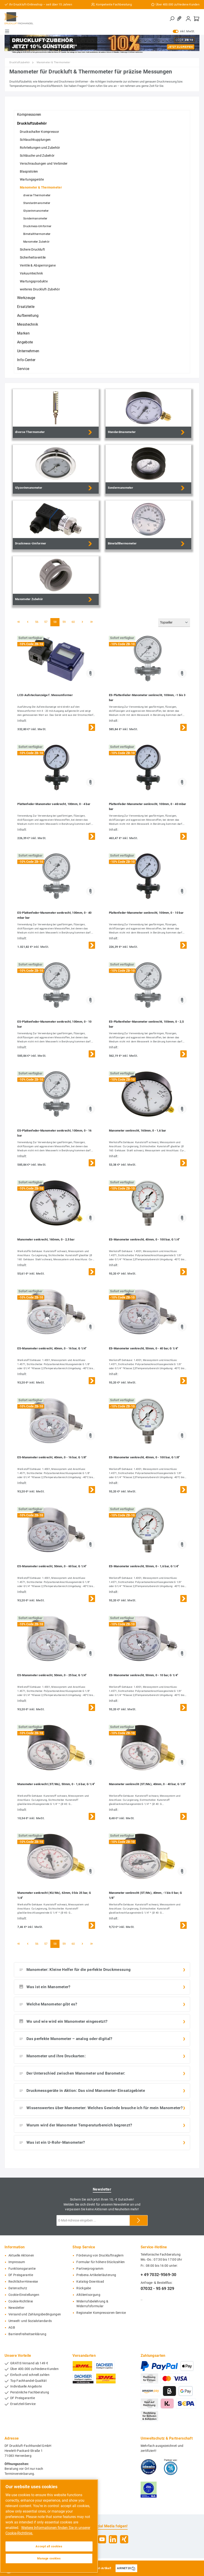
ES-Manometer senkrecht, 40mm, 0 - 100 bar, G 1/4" (144, 1239)
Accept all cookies (49, 2546)
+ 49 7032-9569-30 (158, 2274)
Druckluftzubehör (32, 123)
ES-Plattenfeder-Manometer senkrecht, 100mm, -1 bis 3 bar (147, 697)
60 (73, 622)
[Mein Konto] (188, 18)
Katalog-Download (90, 2282)
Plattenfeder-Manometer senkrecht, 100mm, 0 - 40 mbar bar (147, 806)
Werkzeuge (26, 298)
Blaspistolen (29, 171)
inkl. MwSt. (184, 31)
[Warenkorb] (196, 18)
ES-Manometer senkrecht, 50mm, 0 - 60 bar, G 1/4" (51, 1566)
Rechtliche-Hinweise (23, 2282)
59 (64, 622)
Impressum (16, 2262)
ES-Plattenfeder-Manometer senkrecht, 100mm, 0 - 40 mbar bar (54, 915)
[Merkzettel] (180, 18)
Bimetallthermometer (37, 234)
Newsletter (16, 2308)
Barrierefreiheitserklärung (27, 2334)
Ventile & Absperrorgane (38, 265)
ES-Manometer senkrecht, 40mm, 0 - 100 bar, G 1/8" (144, 1457)
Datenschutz (17, 2288)
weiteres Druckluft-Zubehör (40, 289)
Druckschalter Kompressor (39, 131)
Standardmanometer (36, 203)
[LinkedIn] (113, 2539)
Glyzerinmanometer (36, 210)
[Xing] (124, 2539)
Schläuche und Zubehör (37, 155)
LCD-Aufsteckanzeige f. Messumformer (45, 695)
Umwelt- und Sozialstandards (30, 2321)
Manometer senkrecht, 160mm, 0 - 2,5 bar (46, 1239)
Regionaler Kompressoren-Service (101, 2313)
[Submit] (138, 2220)
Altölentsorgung (88, 2295)
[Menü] (7, 31)
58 (55, 622)
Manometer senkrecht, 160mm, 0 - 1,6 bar (137, 1130)
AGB (11, 2327)
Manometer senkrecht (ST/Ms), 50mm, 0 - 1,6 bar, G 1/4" (56, 1784)
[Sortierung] (174, 622)
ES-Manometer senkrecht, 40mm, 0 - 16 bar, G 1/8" (51, 1457)
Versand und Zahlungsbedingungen (34, 2314)
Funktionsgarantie (22, 2269)
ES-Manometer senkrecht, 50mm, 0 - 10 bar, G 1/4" (143, 1675)
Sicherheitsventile (33, 257)
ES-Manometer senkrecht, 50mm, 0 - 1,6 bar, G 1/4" (144, 1566)
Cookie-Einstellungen (23, 2295)
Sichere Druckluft (32, 249)
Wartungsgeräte (32, 179)
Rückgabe (83, 2288)
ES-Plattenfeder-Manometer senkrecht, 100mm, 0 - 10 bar (54, 1024)
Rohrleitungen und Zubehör (40, 147)
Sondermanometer (35, 218)
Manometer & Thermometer (41, 187)
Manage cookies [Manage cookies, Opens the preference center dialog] (49, 2558)
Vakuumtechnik (31, 273)
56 (37, 622)
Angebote (25, 342)
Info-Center (26, 360)
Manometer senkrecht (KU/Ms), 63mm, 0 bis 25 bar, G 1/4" (54, 1895)
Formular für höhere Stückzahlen (100, 2262)
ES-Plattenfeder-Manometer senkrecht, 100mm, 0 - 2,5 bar (146, 1024)
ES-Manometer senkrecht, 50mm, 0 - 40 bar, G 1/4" (143, 1348)
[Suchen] (172, 18)
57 (46, 622)
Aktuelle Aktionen (21, 2255)
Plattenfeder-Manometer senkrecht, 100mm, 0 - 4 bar (53, 804)
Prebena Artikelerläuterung (96, 2275)
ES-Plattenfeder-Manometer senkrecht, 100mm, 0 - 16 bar (54, 1133)
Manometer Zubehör (36, 241)
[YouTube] (102, 2539)
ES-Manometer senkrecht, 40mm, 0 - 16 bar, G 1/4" (51, 1348)
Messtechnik (27, 324)
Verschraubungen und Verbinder (44, 163)
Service (23, 369)
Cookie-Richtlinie (20, 2301)
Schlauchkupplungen (35, 139)
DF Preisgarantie (20, 2275)
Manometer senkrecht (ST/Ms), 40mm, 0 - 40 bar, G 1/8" (147, 1784)
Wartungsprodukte (34, 281)
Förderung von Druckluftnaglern (100, 2255)
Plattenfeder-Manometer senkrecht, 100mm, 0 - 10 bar (146, 912)
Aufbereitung (28, 315)
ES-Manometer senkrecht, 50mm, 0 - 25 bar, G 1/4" (51, 1675)
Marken (23, 333)
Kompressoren (29, 114)
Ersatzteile (25, 306)
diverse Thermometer (37, 195)
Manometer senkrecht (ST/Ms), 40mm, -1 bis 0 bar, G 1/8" (145, 1895)
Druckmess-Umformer (37, 226)
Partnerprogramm (89, 2269)
